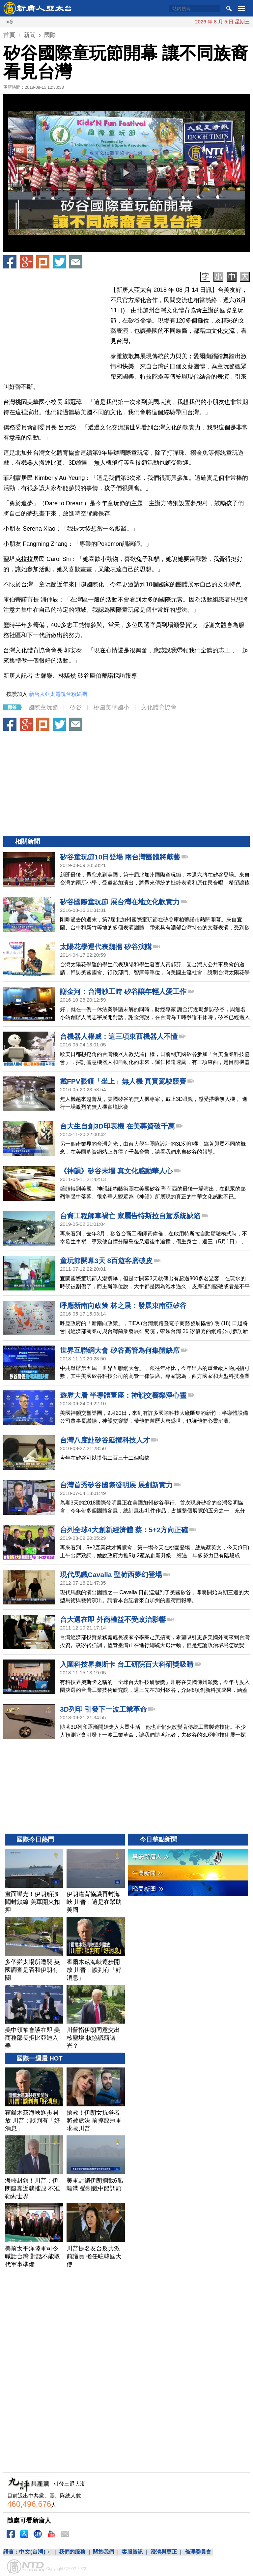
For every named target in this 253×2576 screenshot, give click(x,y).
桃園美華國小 (111, 707)
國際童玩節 (43, 707)
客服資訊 (132, 2552)
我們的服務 (72, 2552)
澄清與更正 (164, 2552)
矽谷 (76, 707)
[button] (126, 173)
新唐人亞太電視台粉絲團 (58, 694)
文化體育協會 (159, 707)
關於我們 (103, 2552)
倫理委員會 (198, 2552)
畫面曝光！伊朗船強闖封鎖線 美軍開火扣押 (183, 21)
